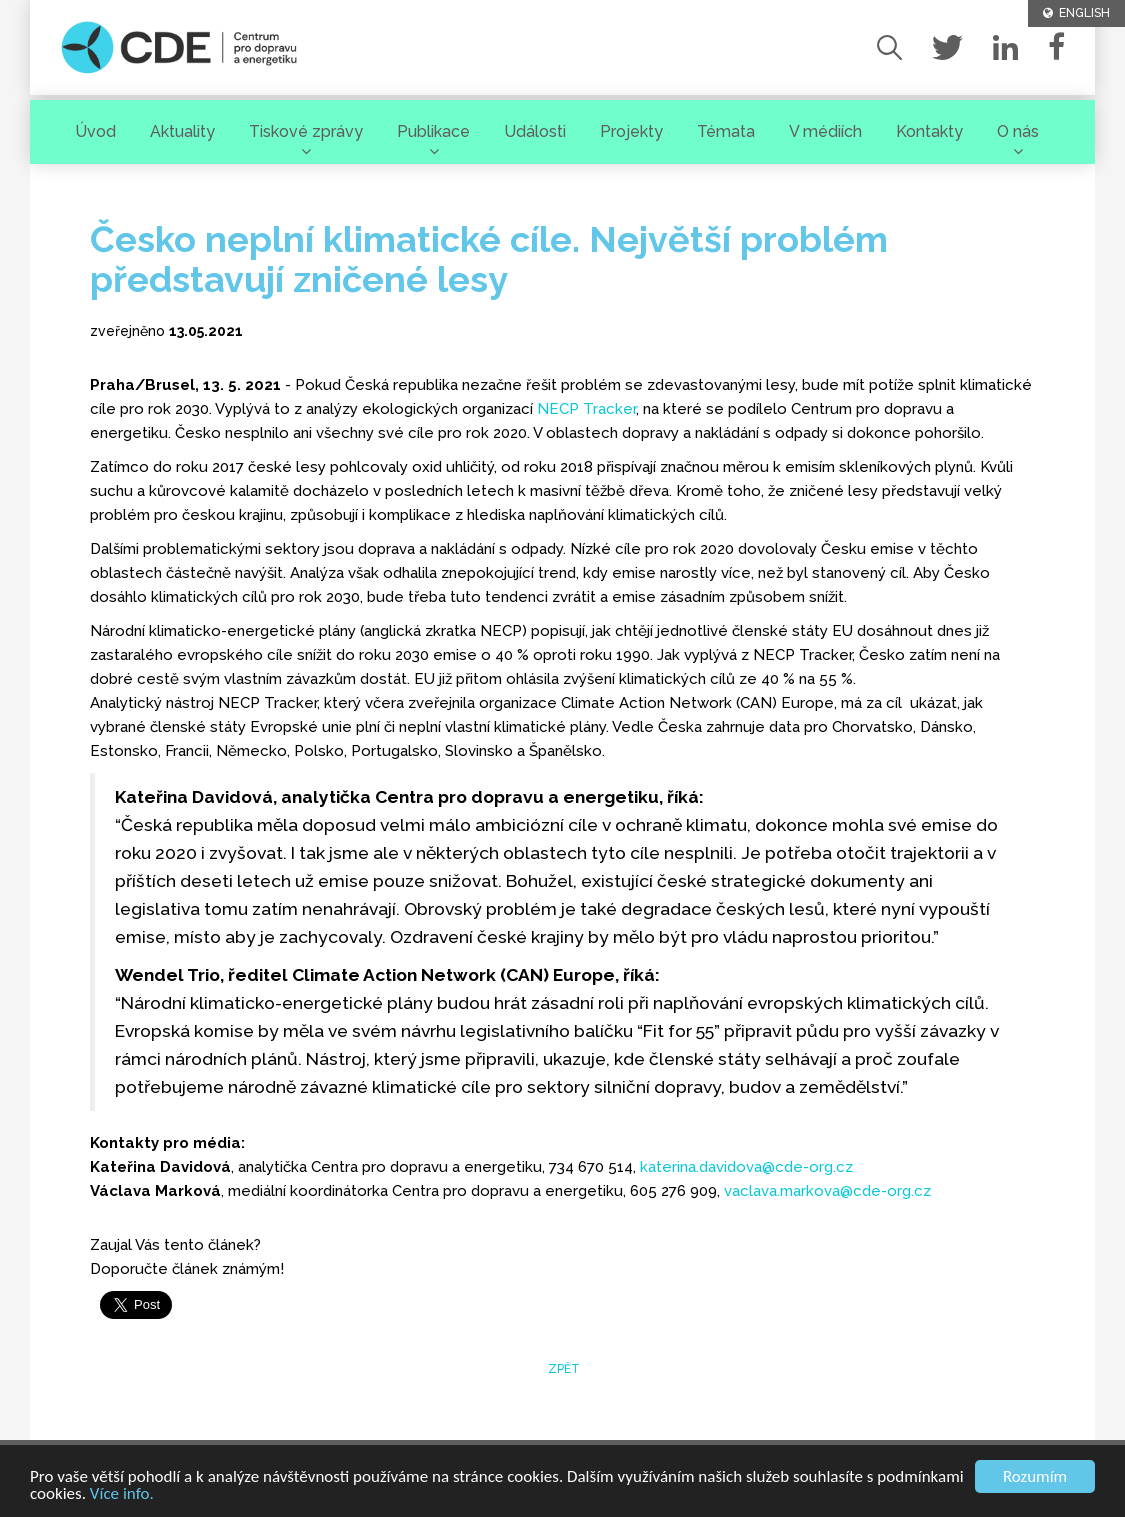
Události (535, 131)
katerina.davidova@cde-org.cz (746, 1167)
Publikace (433, 131)
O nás (1018, 131)
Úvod (95, 131)
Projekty (631, 131)
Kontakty (929, 131)
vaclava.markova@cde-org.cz (827, 1191)
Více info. (122, 1494)
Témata (726, 131)
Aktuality (182, 131)
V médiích (825, 131)
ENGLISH (1076, 13)
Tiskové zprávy (306, 131)
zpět (562, 1369)
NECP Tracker (586, 409)
